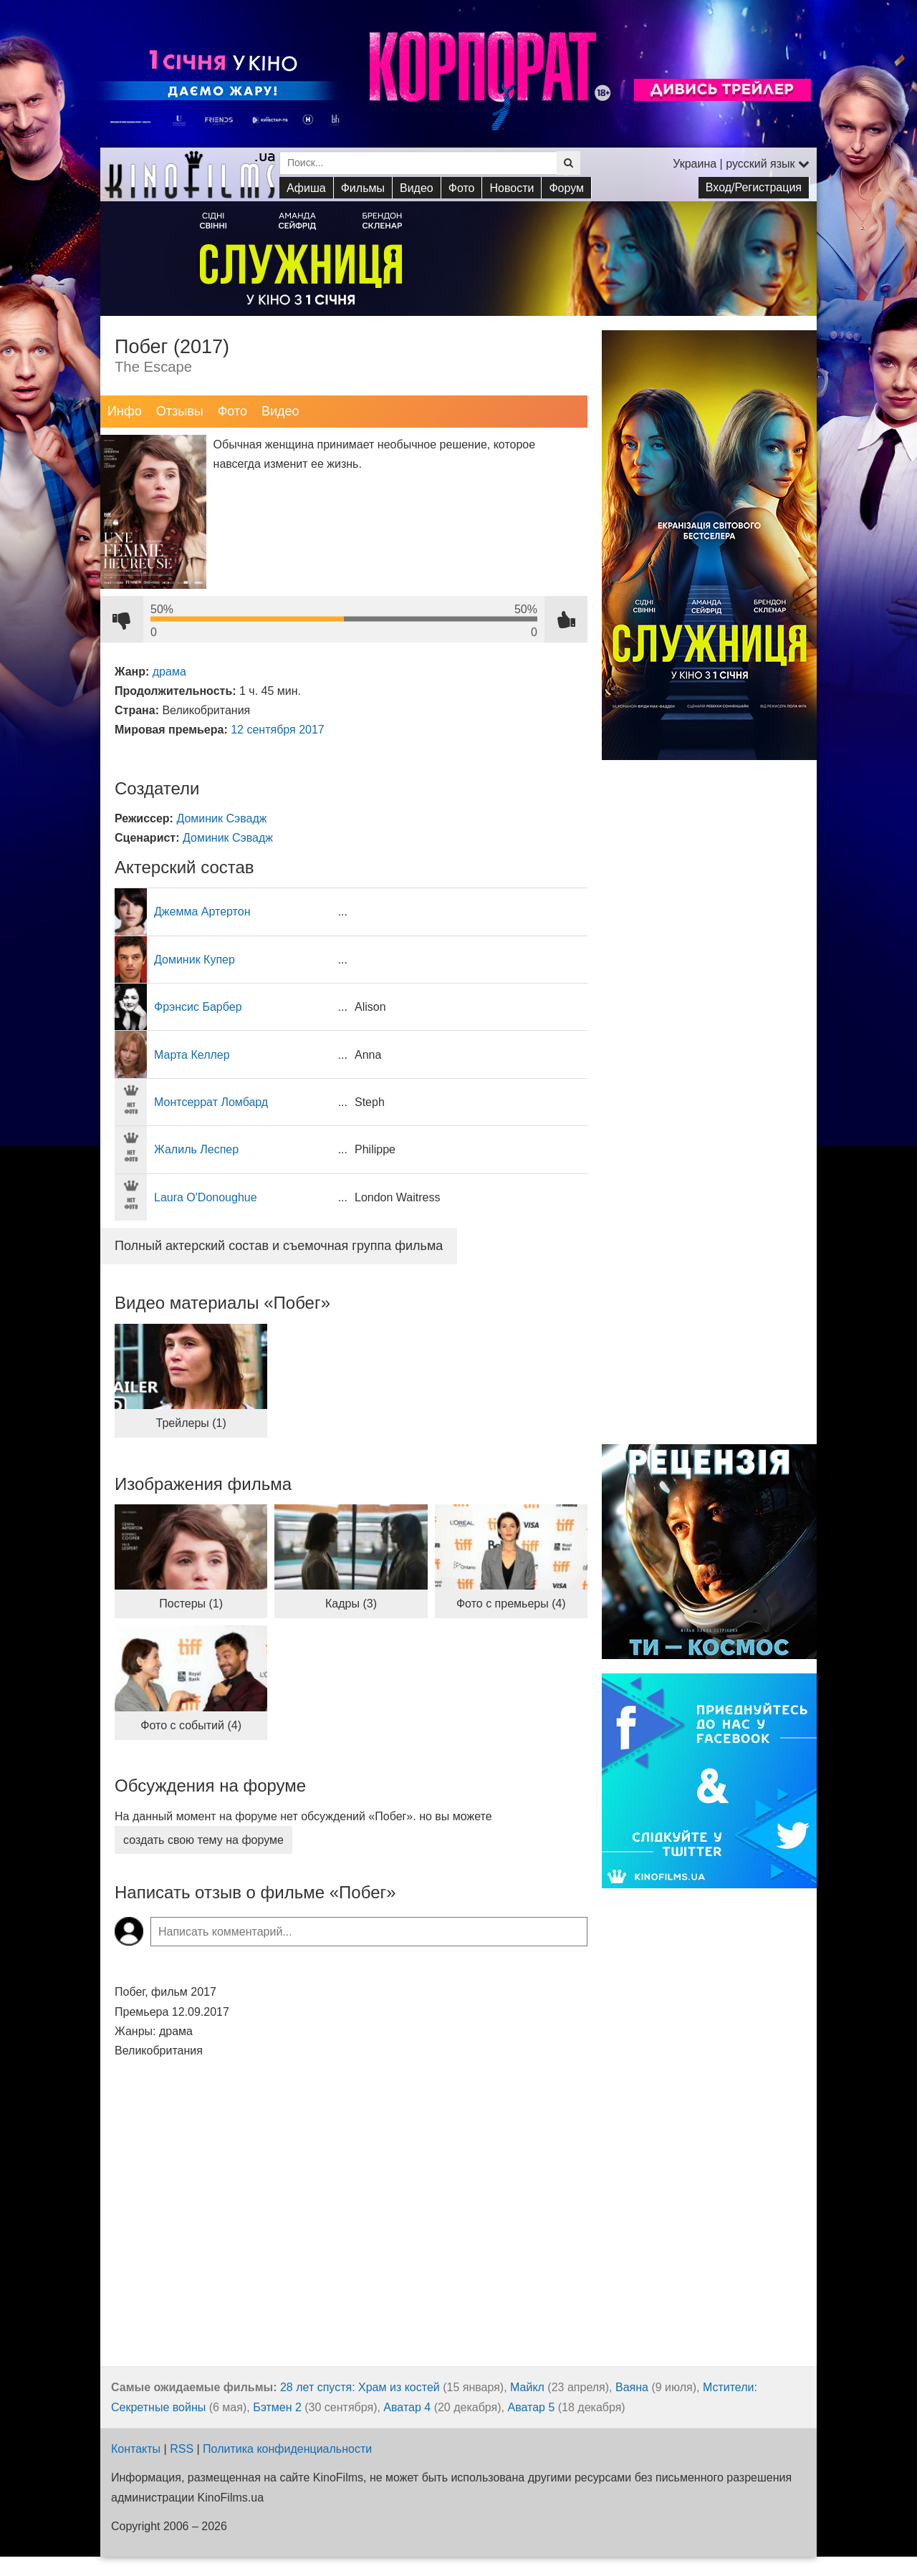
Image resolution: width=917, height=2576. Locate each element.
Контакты (135, 2449)
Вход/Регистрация (754, 187)
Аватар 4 (407, 2407)
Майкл (527, 2387)
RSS (181, 2449)
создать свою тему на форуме (203, 1840)
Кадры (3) (351, 1603)
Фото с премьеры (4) (511, 1603)
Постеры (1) (191, 1603)
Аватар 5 (530, 2407)
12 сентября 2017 (278, 730)
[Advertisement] (709, 1209)
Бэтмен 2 (277, 2407)
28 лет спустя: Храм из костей (360, 2387)
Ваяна (631, 2387)
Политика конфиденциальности (287, 2449)
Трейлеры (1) (191, 1423)
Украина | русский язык (741, 164)
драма (169, 671)
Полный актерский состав (279, 1246)
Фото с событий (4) (190, 1725)
